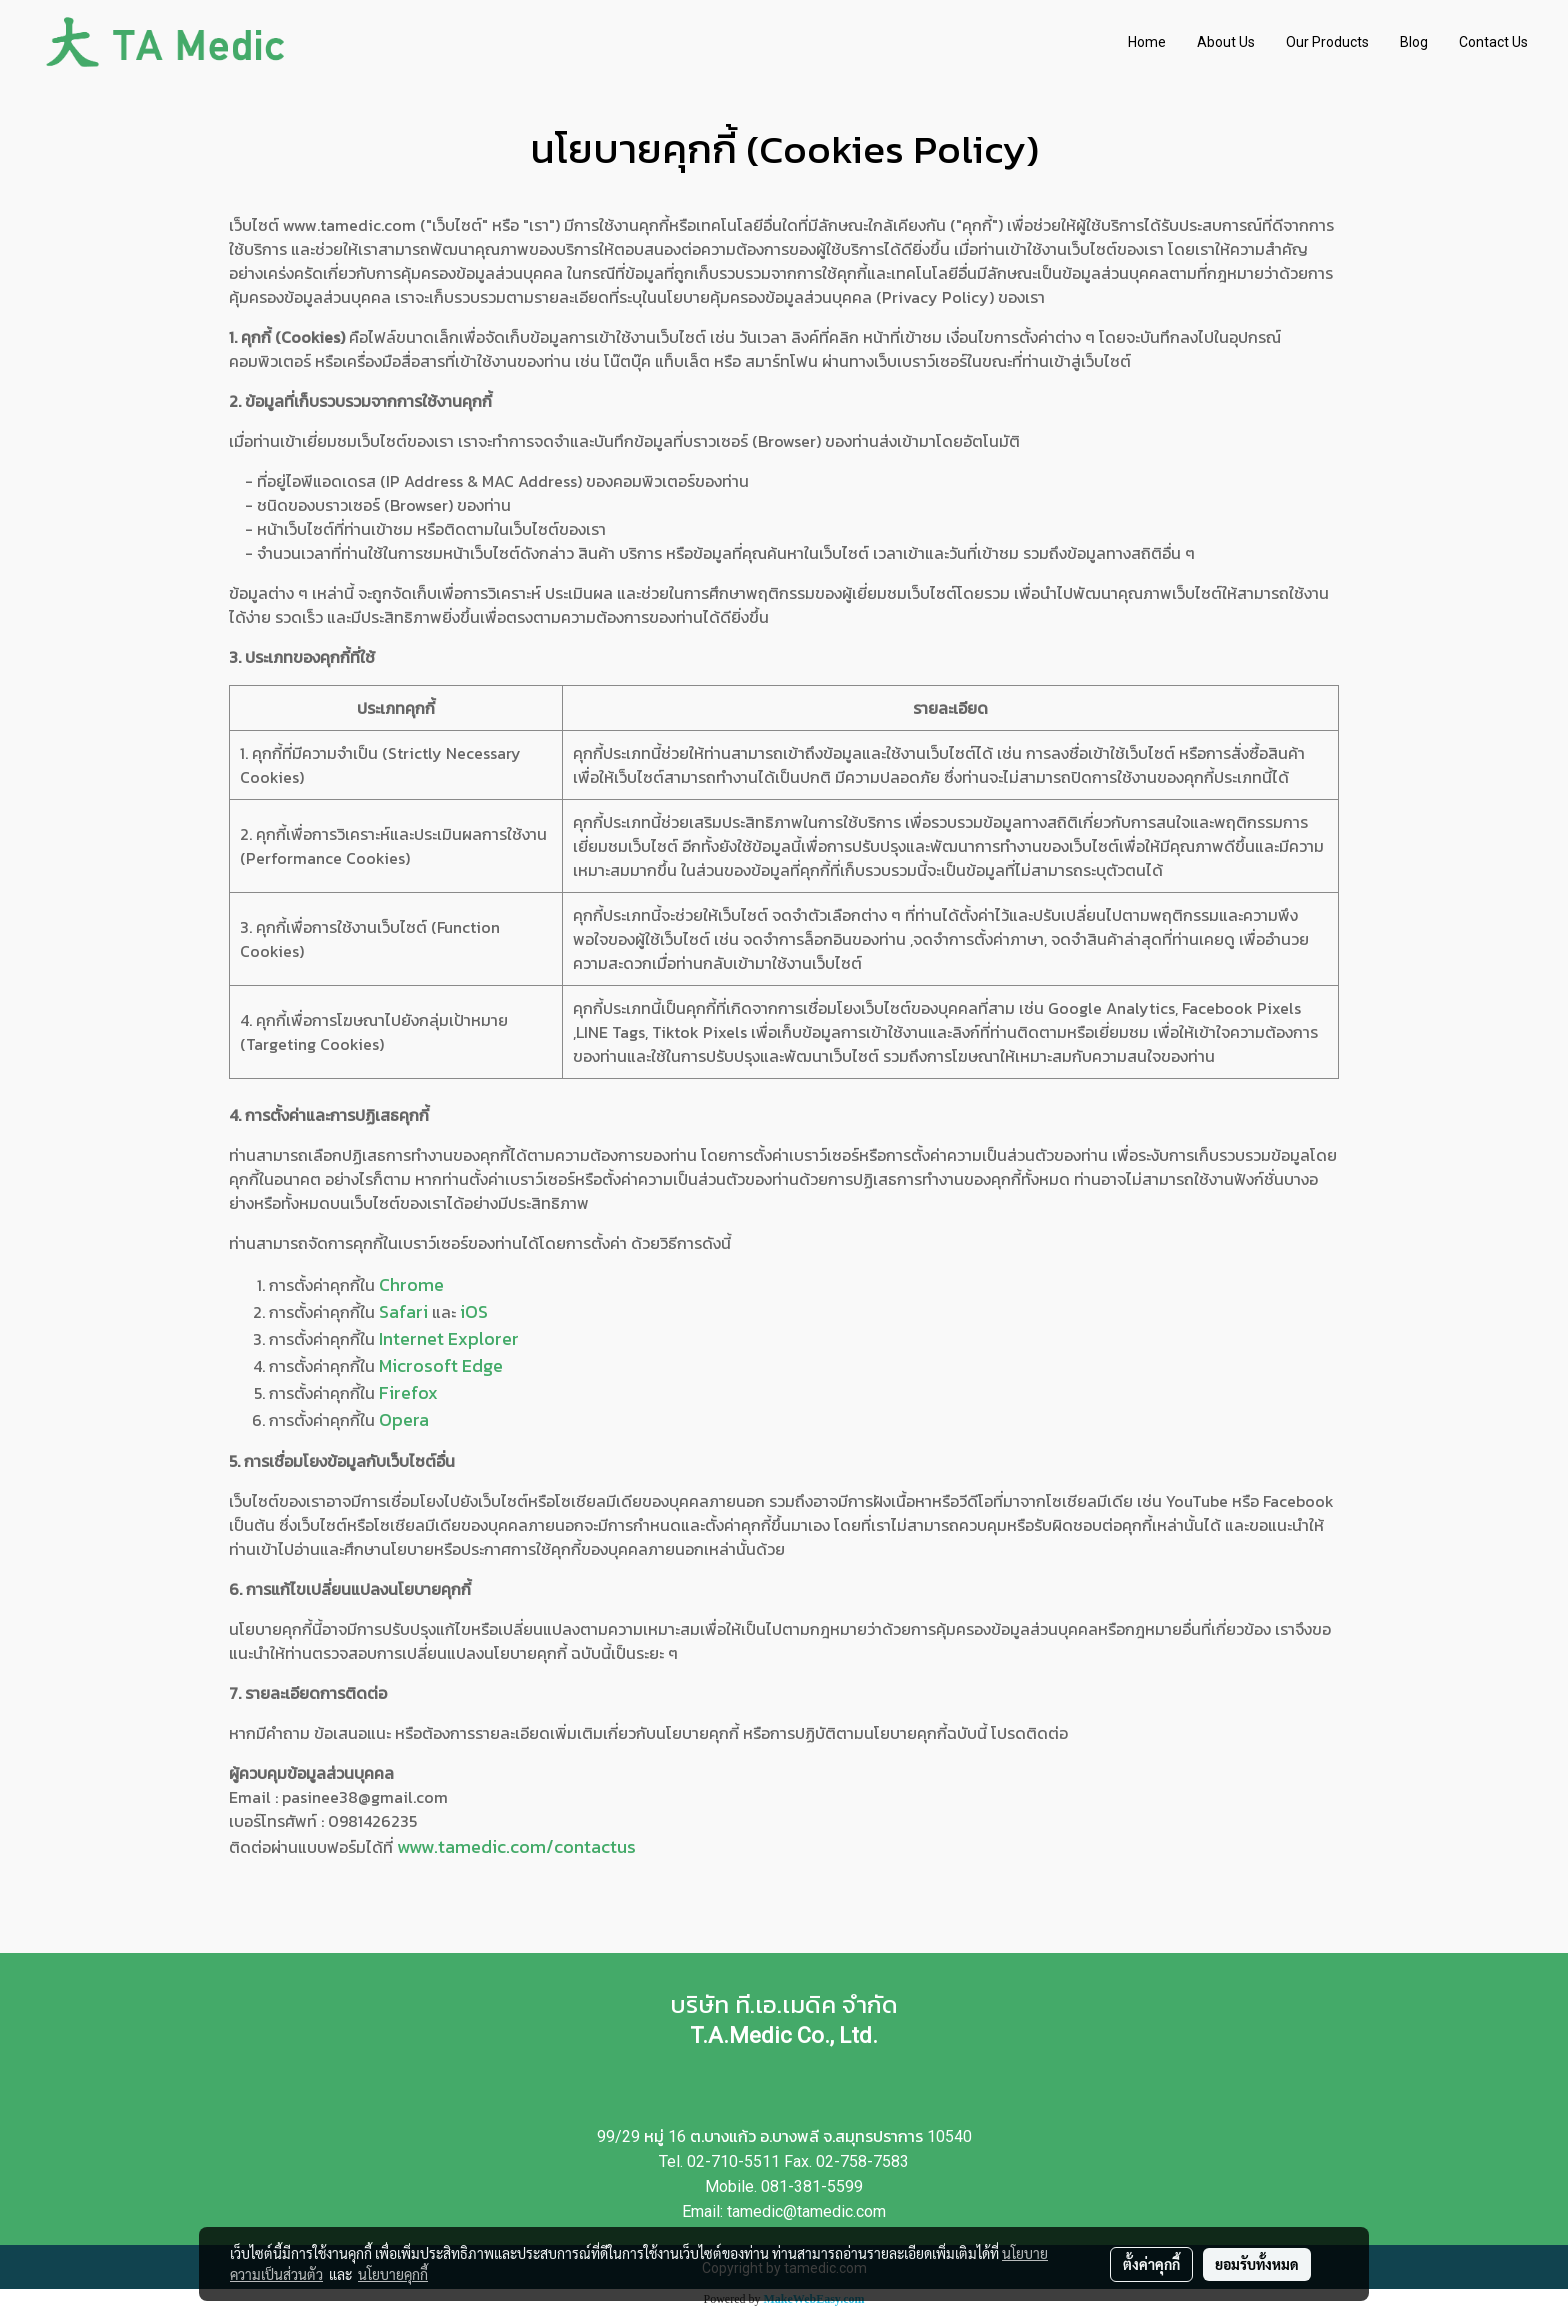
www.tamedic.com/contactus (516, 1846)
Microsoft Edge (441, 1365)
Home (1147, 42)
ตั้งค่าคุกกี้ (1151, 2264)
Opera (404, 1419)
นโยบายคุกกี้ (393, 2274)
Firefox (408, 1392)
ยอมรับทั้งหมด (1257, 2264)
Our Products (1327, 42)
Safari (403, 1311)
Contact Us (1493, 42)
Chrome (411, 1284)
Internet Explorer (449, 1338)
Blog (1414, 42)
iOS (474, 1311)
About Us (1226, 42)
